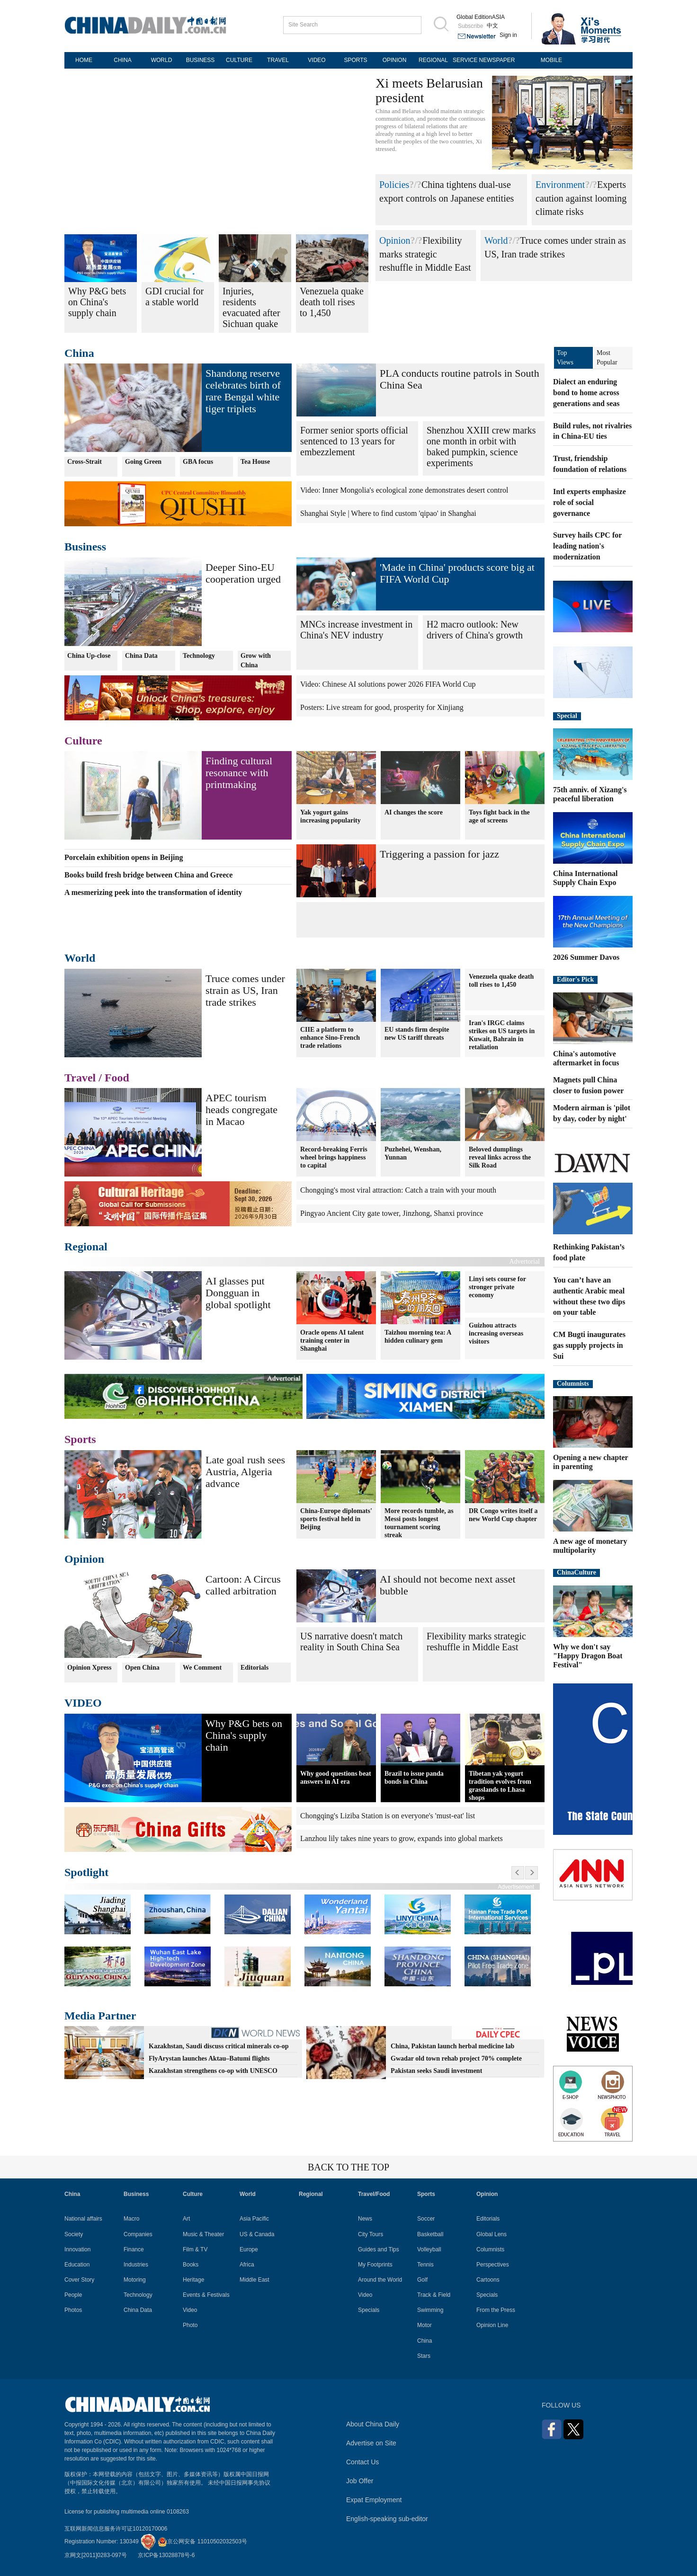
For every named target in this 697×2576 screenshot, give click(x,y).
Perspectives (492, 2264)
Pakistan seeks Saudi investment (436, 2070)
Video (190, 2310)
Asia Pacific (254, 2218)
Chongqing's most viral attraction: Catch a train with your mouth (398, 1190)
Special (567, 715)
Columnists (573, 1383)
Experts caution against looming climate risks (581, 198)
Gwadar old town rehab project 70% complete (456, 2058)
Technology (199, 655)
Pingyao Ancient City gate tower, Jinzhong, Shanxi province (391, 1213)
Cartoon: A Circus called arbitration (243, 1585)
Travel (80, 1077)
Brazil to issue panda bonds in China (414, 1777)
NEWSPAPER (497, 60)
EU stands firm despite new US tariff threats (416, 1033)
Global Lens (491, 2234)
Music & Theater (203, 2234)
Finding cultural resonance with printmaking (239, 772)
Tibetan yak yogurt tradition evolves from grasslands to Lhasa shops (500, 1785)
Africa (247, 2264)
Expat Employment (374, 2500)
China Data (141, 655)
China (79, 353)
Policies (394, 184)
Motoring (135, 2279)
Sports (80, 1439)
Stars (423, 2356)
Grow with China (256, 660)
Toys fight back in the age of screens (499, 815)
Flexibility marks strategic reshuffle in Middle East (425, 254)
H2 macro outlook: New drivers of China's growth (475, 629)
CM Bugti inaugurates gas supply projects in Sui (589, 1345)
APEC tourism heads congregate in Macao (241, 1109)
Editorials (254, 1667)
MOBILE (551, 60)
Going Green (143, 461)
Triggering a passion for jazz (439, 854)
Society (73, 2234)
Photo (190, 2325)
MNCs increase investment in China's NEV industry (356, 629)
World (496, 240)
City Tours (370, 2234)
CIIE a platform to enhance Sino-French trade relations (330, 1037)
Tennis (425, 2264)
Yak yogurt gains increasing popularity (330, 815)
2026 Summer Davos (586, 957)
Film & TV (195, 2249)
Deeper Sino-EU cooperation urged (243, 573)
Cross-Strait (84, 461)
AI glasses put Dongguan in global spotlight (238, 1292)
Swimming (430, 2310)
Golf (422, 2279)
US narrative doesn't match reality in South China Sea (351, 1641)
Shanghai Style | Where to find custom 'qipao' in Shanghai (388, 513)
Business (85, 546)
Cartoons (488, 2279)
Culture (83, 741)
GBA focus (198, 461)
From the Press (495, 2310)
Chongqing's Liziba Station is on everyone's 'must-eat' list (387, 1816)
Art (186, 2218)
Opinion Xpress (89, 1667)
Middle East (254, 2279)
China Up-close (88, 655)
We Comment (202, 1667)
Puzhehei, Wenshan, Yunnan (412, 1152)
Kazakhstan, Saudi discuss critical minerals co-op (219, 2046)
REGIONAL (433, 60)
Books (190, 2264)
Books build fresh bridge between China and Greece (148, 875)
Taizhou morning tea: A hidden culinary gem (417, 1336)
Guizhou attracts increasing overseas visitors (496, 1333)
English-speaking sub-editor (387, 2519)
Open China (142, 1667)
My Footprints (375, 2264)
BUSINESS (200, 60)
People (73, 2295)
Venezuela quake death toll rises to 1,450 (501, 980)
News (365, 2218)
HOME (83, 60)
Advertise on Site (371, 2443)
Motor (424, 2325)
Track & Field (433, 2295)
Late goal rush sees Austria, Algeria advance (245, 1471)
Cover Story (79, 2279)
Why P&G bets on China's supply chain (244, 1735)
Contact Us (362, 2462)
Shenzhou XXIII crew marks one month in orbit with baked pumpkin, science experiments (481, 446)
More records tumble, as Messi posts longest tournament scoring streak (419, 1523)
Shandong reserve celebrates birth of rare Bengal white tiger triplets (243, 391)
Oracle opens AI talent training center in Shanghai (332, 1340)
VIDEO (316, 60)
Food (117, 1077)
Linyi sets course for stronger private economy (497, 1287)
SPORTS (355, 60)
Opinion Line (492, 2325)
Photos (73, 2310)
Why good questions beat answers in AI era (335, 1777)
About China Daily (372, 2424)
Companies (138, 2234)
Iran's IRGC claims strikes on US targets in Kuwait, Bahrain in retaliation (502, 1035)
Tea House (255, 461)
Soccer (426, 2218)
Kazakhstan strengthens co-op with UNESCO (213, 2070)
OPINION (395, 60)
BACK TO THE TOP (348, 2167)
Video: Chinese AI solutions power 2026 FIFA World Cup (388, 684)
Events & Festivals (206, 2295)
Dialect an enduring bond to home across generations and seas (586, 392)
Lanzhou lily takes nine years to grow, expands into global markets (401, 1838)
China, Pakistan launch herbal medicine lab (452, 2046)
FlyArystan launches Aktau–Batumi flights (209, 2058)
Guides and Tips (378, 2249)
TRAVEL (278, 60)
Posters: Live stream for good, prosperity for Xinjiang (382, 707)
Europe (249, 2249)
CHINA (122, 60)
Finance (134, 2249)
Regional (85, 1246)
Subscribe (470, 26)
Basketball (430, 2234)
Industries (136, 2264)
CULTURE (239, 60)
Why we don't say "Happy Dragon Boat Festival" (588, 1656)
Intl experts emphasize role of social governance (589, 502)
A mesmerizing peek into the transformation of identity (153, 892)
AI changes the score (413, 811)
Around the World (380, 2279)
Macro (131, 2218)
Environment (560, 184)
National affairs (83, 2218)
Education (76, 2264)
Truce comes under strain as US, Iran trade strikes (245, 990)
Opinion (395, 240)
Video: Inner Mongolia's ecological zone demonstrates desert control (404, 490)
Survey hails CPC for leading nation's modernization (587, 546)
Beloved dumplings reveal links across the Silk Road (500, 1156)
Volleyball (429, 2249)
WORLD (161, 60)
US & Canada (257, 2234)
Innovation (77, 2249)
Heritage (193, 2279)
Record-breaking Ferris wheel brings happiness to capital (333, 1156)
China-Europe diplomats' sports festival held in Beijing (336, 1519)
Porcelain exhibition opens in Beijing (123, 857)
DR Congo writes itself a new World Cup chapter (503, 1515)
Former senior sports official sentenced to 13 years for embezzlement (354, 441)
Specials (368, 2310)
